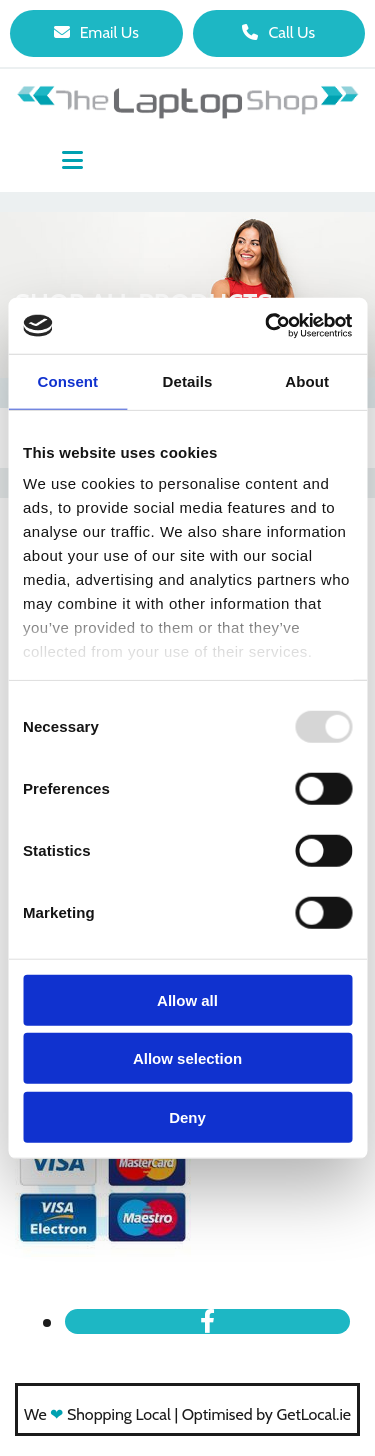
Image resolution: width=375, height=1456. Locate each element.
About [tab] (307, 380)
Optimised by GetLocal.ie (266, 1414)
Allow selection (187, 1058)
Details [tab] (188, 380)
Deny (187, 1116)
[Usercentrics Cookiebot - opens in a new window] (267, 326)
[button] (96, 33)
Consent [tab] (67, 380)
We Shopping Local (97, 1414)
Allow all (187, 999)
